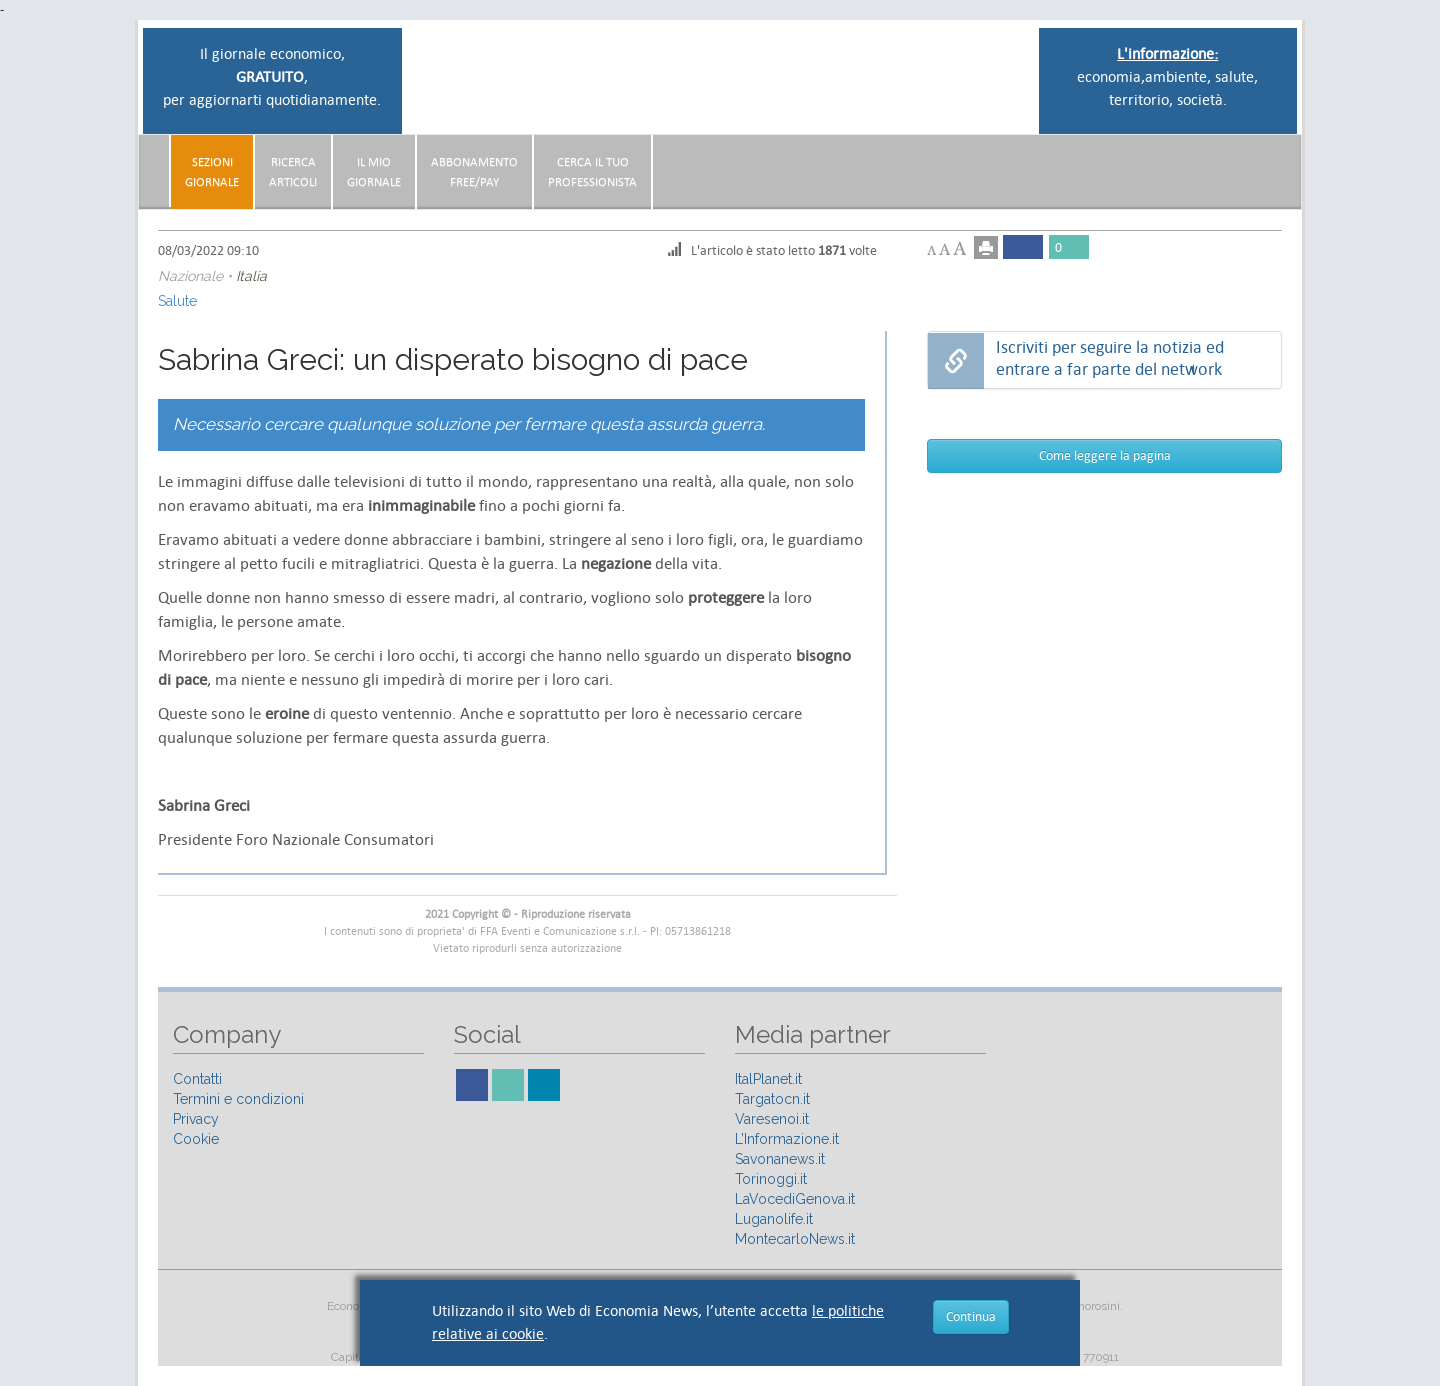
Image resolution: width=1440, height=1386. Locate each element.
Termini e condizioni (238, 1099)
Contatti (197, 1079)
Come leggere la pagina (1105, 455)
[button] (1276, 164)
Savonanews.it (780, 1159)
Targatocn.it (772, 1099)
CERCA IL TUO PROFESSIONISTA (592, 172)
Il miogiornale (374, 172)
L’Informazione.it (787, 1139)
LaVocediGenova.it (795, 1199)
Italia (251, 276)
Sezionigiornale (212, 172)
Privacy (196, 1119)
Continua (971, 1316)
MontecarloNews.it (795, 1239)
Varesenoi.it (772, 1119)
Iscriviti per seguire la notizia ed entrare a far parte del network (1110, 358)
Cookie (196, 1139)
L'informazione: (1167, 53)
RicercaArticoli (293, 172)
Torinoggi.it (771, 1179)
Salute (177, 301)
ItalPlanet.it (768, 1079)
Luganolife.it (774, 1219)
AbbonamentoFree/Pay (474, 172)
